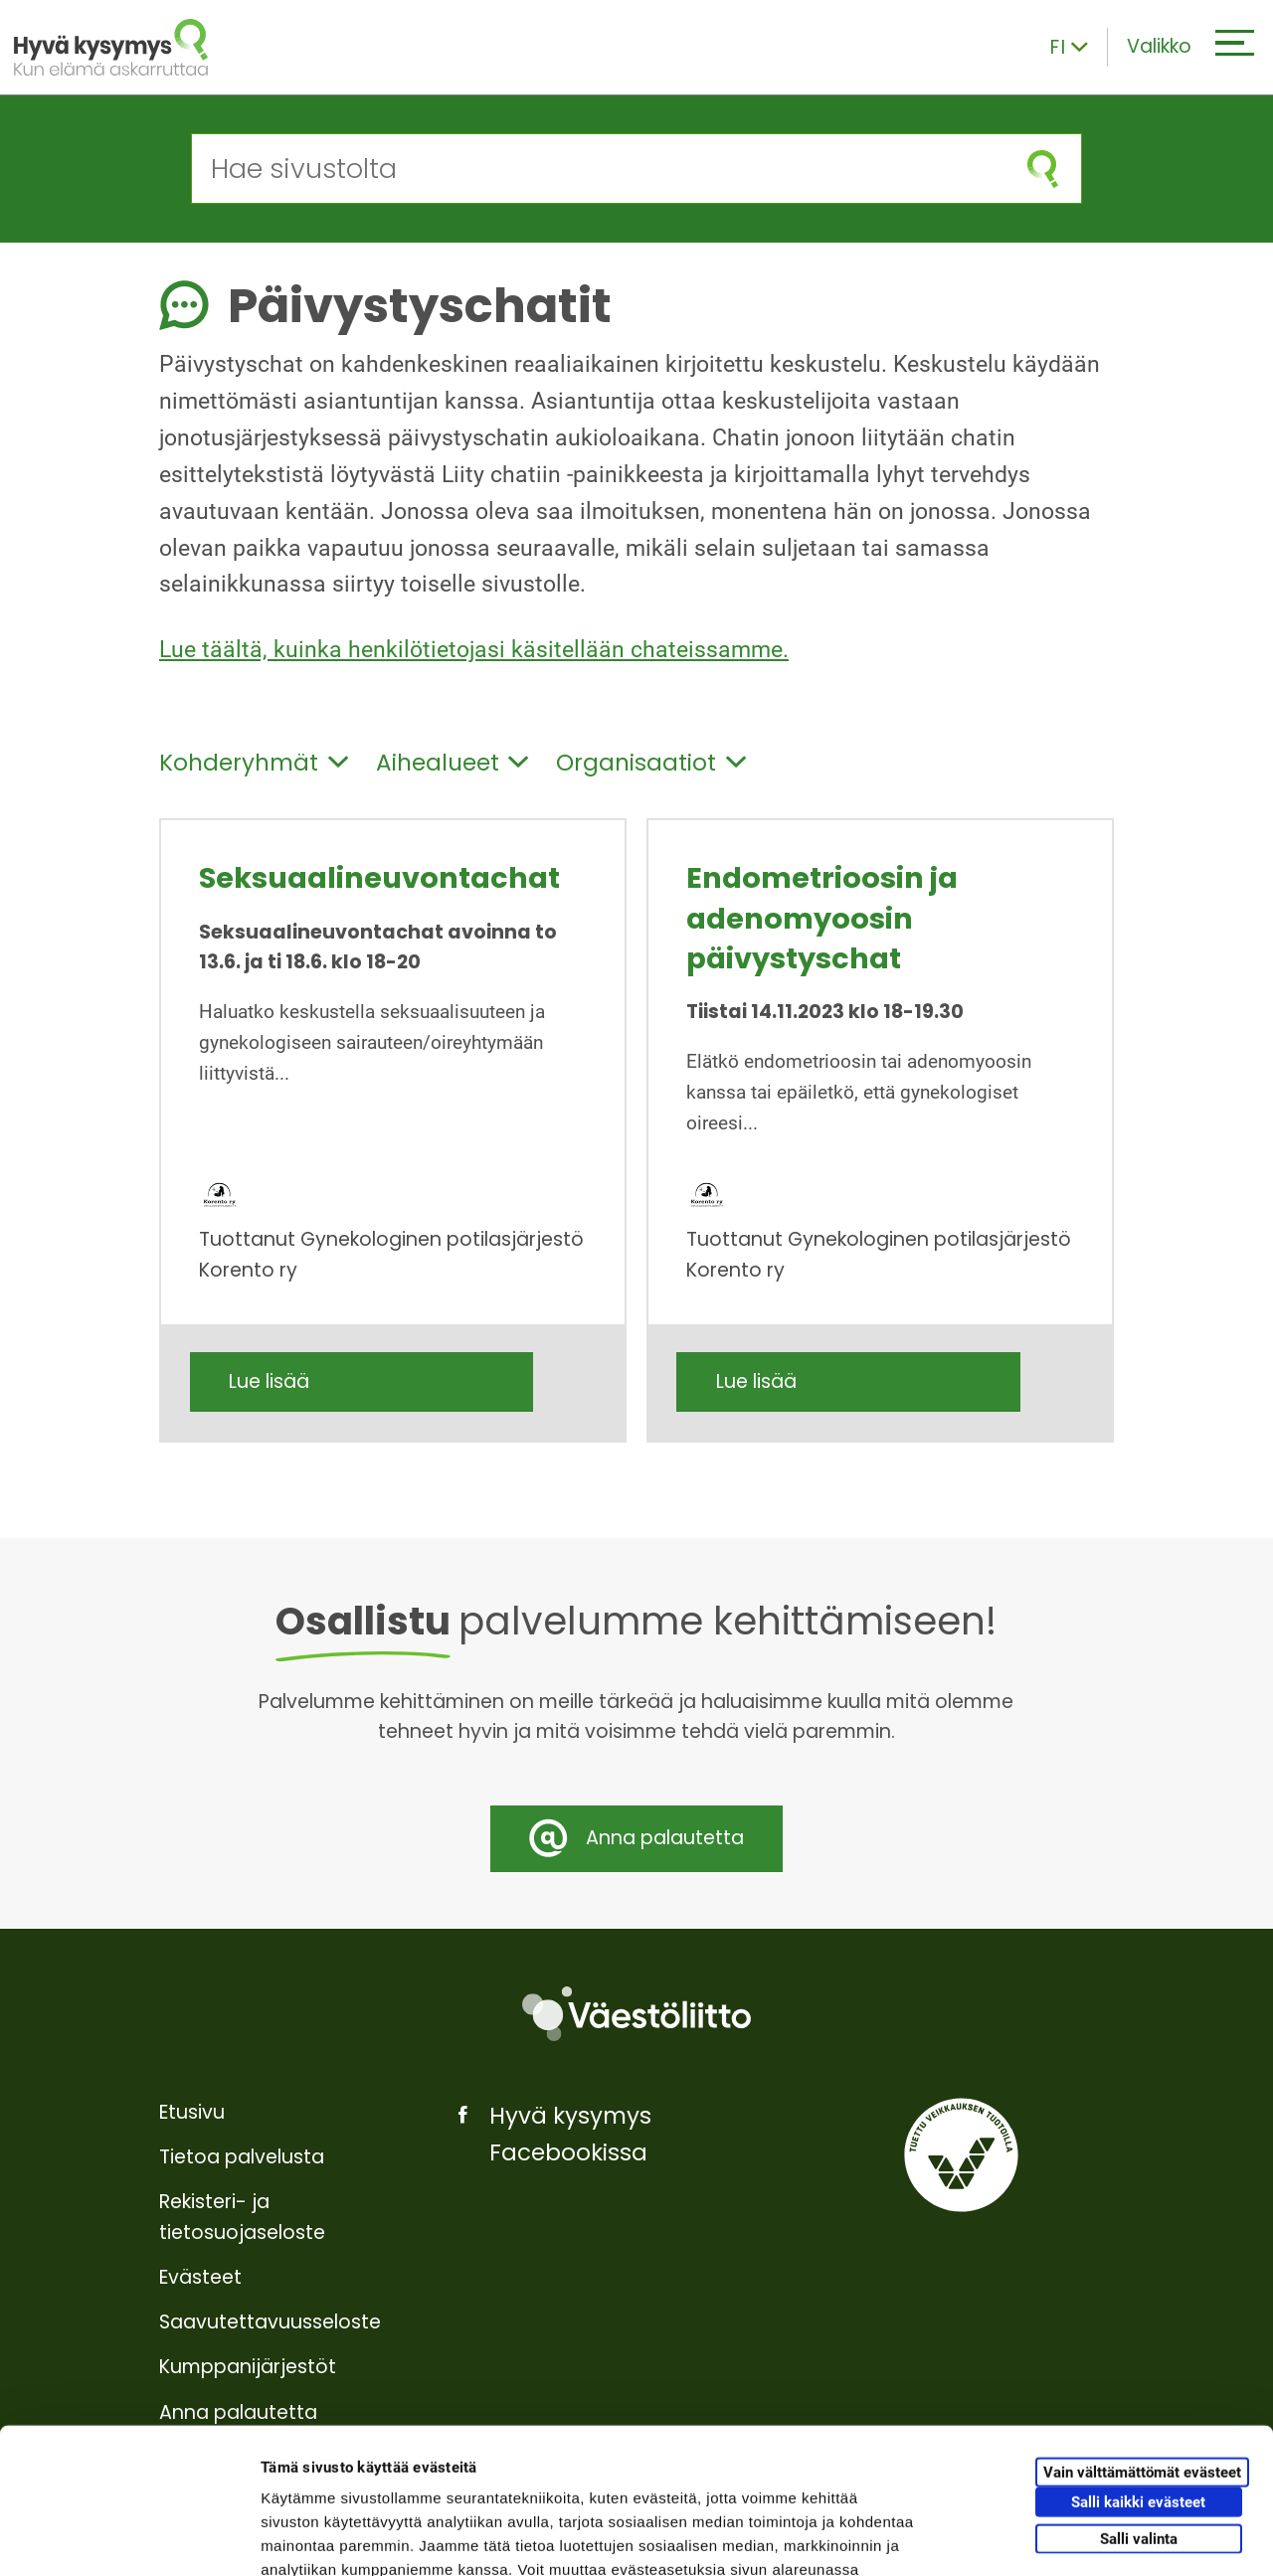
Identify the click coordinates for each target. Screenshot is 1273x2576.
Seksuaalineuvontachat (379, 878)
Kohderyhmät (253, 762)
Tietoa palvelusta (241, 2157)
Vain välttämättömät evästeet (1142, 2335)
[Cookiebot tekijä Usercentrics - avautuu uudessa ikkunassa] (129, 2537)
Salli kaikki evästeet (1138, 2365)
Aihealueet (452, 762)
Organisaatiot (651, 762)
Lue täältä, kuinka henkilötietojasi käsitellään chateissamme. (474, 649)
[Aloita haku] (1042, 168)
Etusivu (192, 2112)
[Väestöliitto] (636, 2013)
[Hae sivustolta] (598, 168)
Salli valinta (1139, 2402)
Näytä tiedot (1063, 2536)
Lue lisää (269, 1381)
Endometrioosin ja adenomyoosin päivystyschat (822, 918)
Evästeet (200, 2277)
